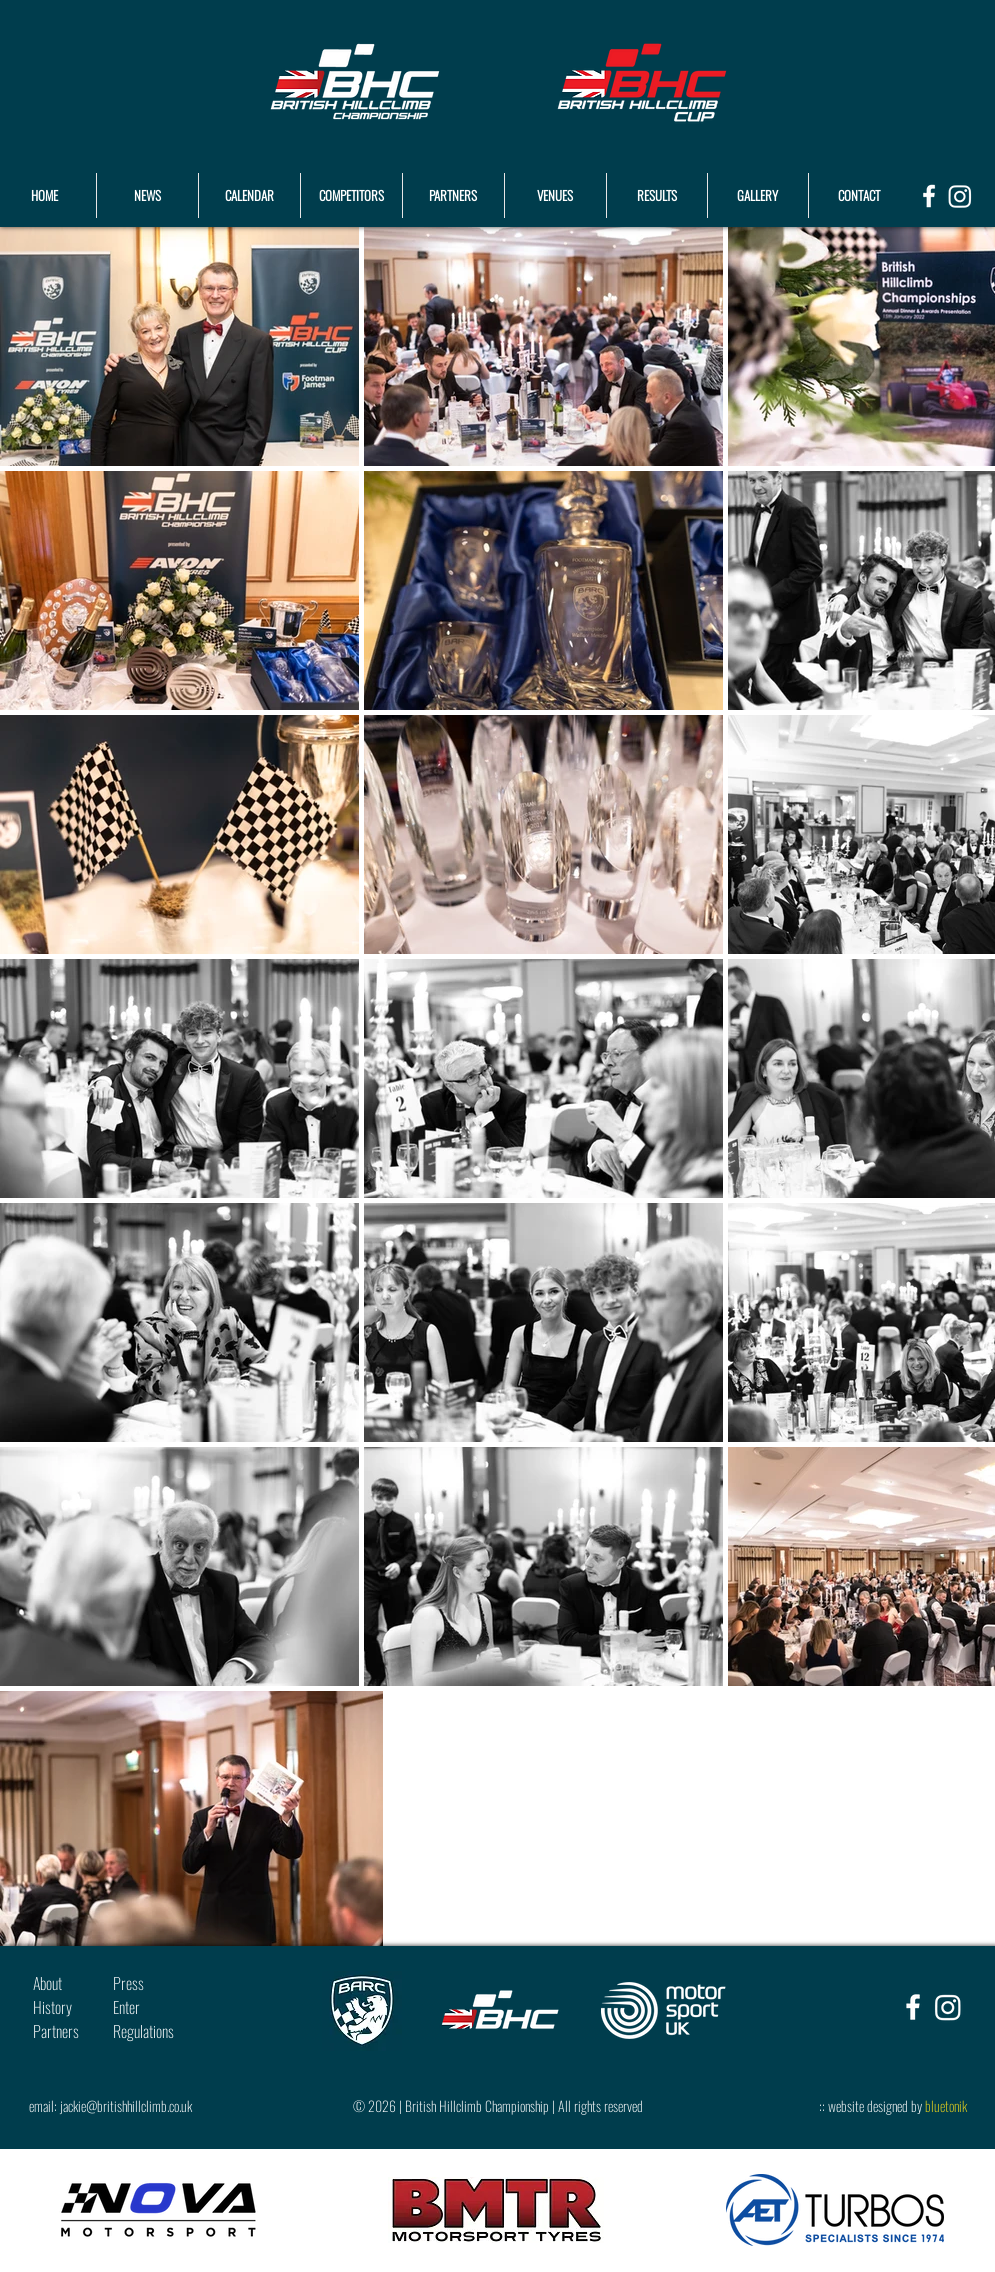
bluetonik (946, 2105)
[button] (657, 195)
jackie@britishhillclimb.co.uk (126, 2105)
